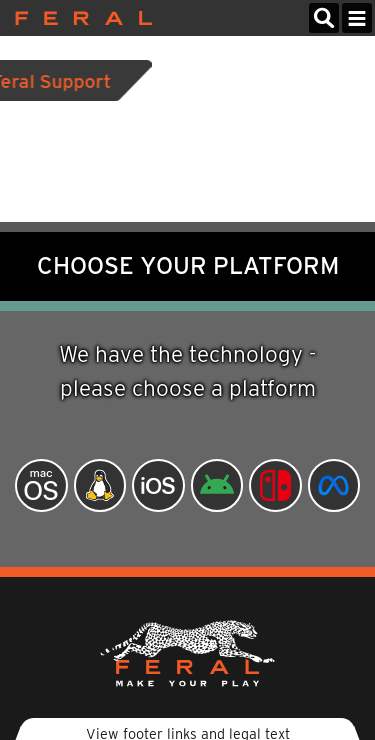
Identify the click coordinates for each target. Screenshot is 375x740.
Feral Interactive (78, 18)
